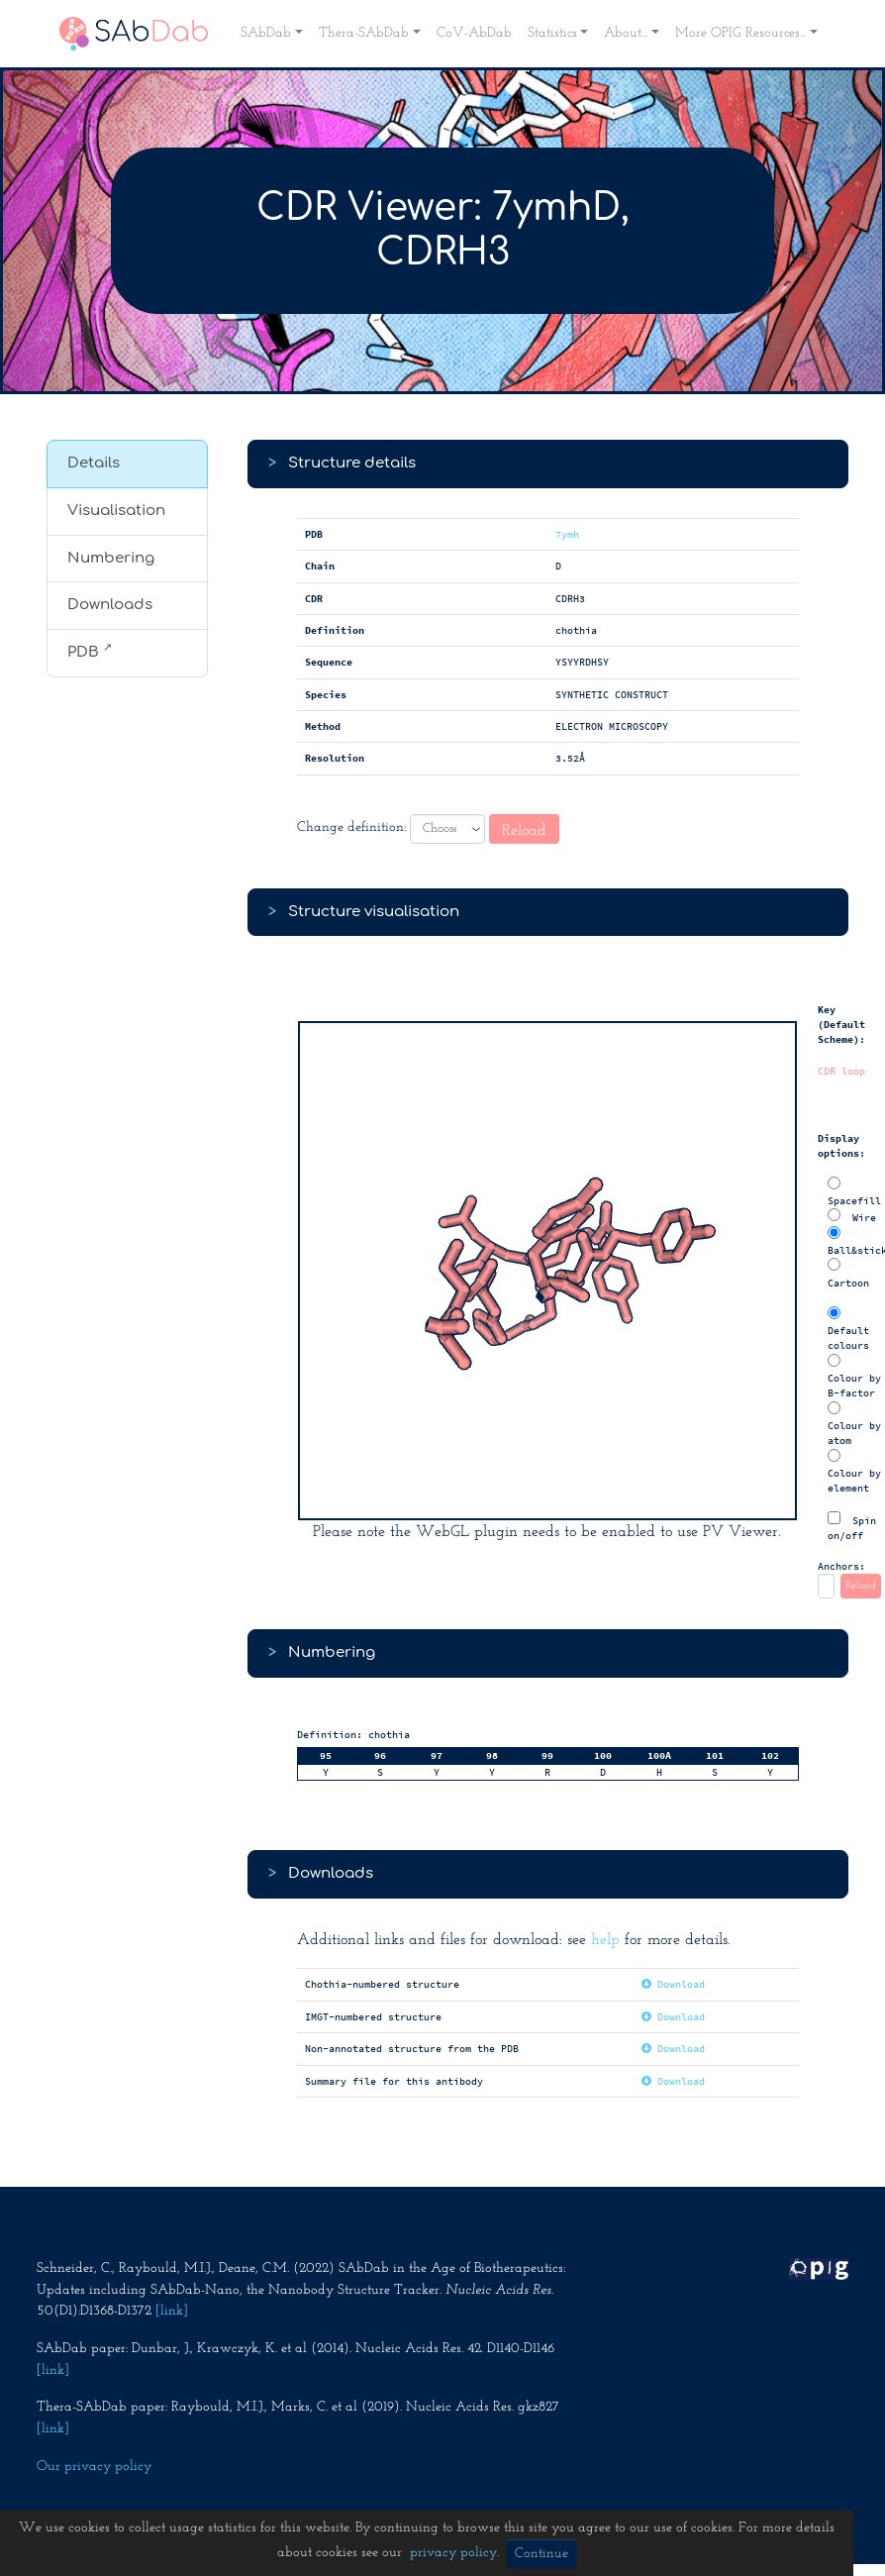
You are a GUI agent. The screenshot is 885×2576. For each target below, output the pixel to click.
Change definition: (351, 827)
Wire (852, 1216)
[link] (171, 2311)
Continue (541, 2553)
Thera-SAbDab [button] (364, 33)
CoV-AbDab (474, 33)
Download (673, 1984)
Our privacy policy (94, 2466)
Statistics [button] (552, 33)
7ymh (567, 534)
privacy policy (453, 2552)
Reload (524, 831)
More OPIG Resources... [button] (740, 33)
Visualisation (116, 510)
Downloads (109, 604)
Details (93, 463)
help (605, 1940)
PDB (89, 651)
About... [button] (625, 33)
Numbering (110, 558)
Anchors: (841, 1566)
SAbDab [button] (266, 33)
